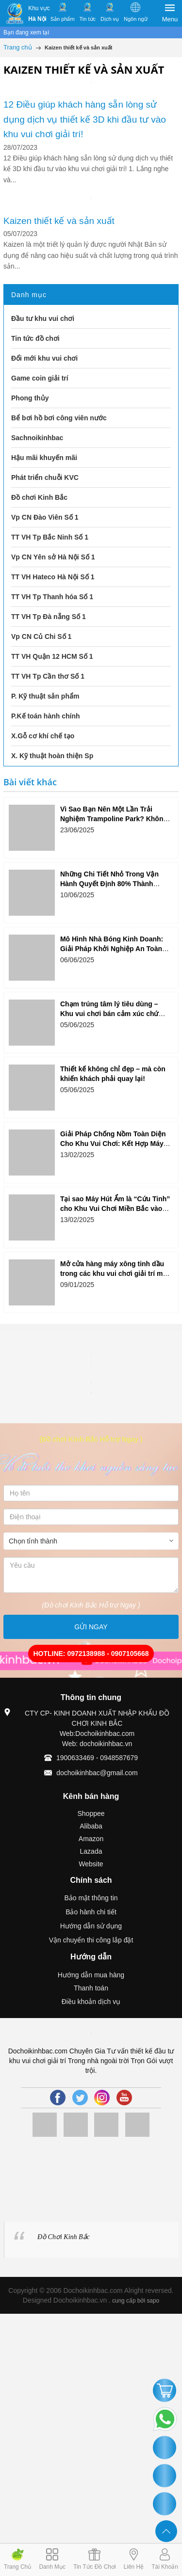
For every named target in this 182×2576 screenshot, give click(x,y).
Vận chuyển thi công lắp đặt (91, 1940)
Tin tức (88, 19)
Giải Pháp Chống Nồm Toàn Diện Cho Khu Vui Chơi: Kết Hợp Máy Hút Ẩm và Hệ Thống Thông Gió (113, 1143)
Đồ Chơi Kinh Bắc (63, 2237)
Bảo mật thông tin (90, 1898)
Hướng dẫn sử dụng (91, 1926)
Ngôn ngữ (136, 19)
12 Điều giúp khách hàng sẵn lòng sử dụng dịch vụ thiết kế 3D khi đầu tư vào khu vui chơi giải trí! (84, 119)
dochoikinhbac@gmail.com (97, 1773)
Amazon (91, 1839)
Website (91, 1864)
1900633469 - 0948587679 (97, 1758)
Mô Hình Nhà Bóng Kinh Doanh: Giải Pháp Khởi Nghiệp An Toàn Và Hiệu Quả (111, 948)
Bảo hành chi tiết (91, 1912)
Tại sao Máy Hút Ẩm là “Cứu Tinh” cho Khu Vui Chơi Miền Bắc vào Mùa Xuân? (115, 1208)
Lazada (91, 1851)
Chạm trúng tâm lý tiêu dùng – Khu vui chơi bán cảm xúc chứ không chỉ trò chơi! (109, 1013)
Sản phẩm (62, 19)
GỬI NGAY (90, 1627)
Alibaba (91, 1826)
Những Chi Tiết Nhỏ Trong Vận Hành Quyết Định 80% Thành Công (109, 883)
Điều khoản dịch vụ (91, 2001)
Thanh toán (91, 1988)
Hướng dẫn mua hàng (91, 1975)
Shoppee (90, 1813)
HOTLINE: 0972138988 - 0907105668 (91, 1653)
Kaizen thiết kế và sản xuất (60, 221)
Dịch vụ (109, 19)
